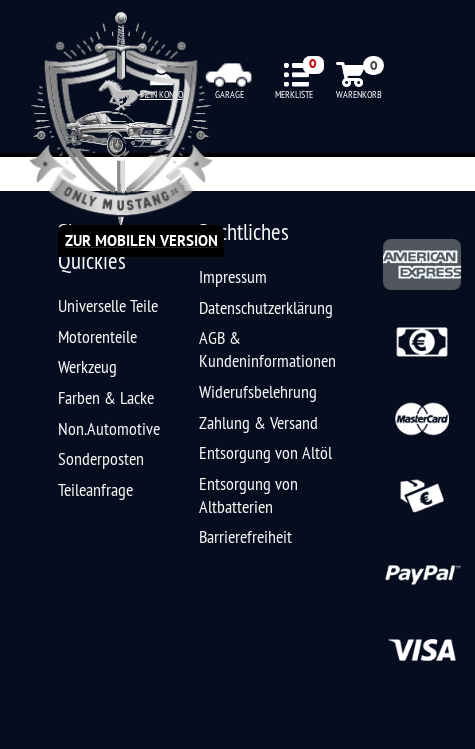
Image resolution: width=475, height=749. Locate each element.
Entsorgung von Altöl (265, 452)
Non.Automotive (109, 428)
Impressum (233, 276)
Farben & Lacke (106, 397)
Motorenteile (97, 336)
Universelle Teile (108, 305)
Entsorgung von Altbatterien (248, 495)
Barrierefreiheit (245, 536)
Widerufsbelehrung (258, 391)
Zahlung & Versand (258, 422)
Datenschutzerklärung (266, 307)
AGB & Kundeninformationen (267, 349)
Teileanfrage (95, 489)
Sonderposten (101, 458)
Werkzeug (87, 366)
